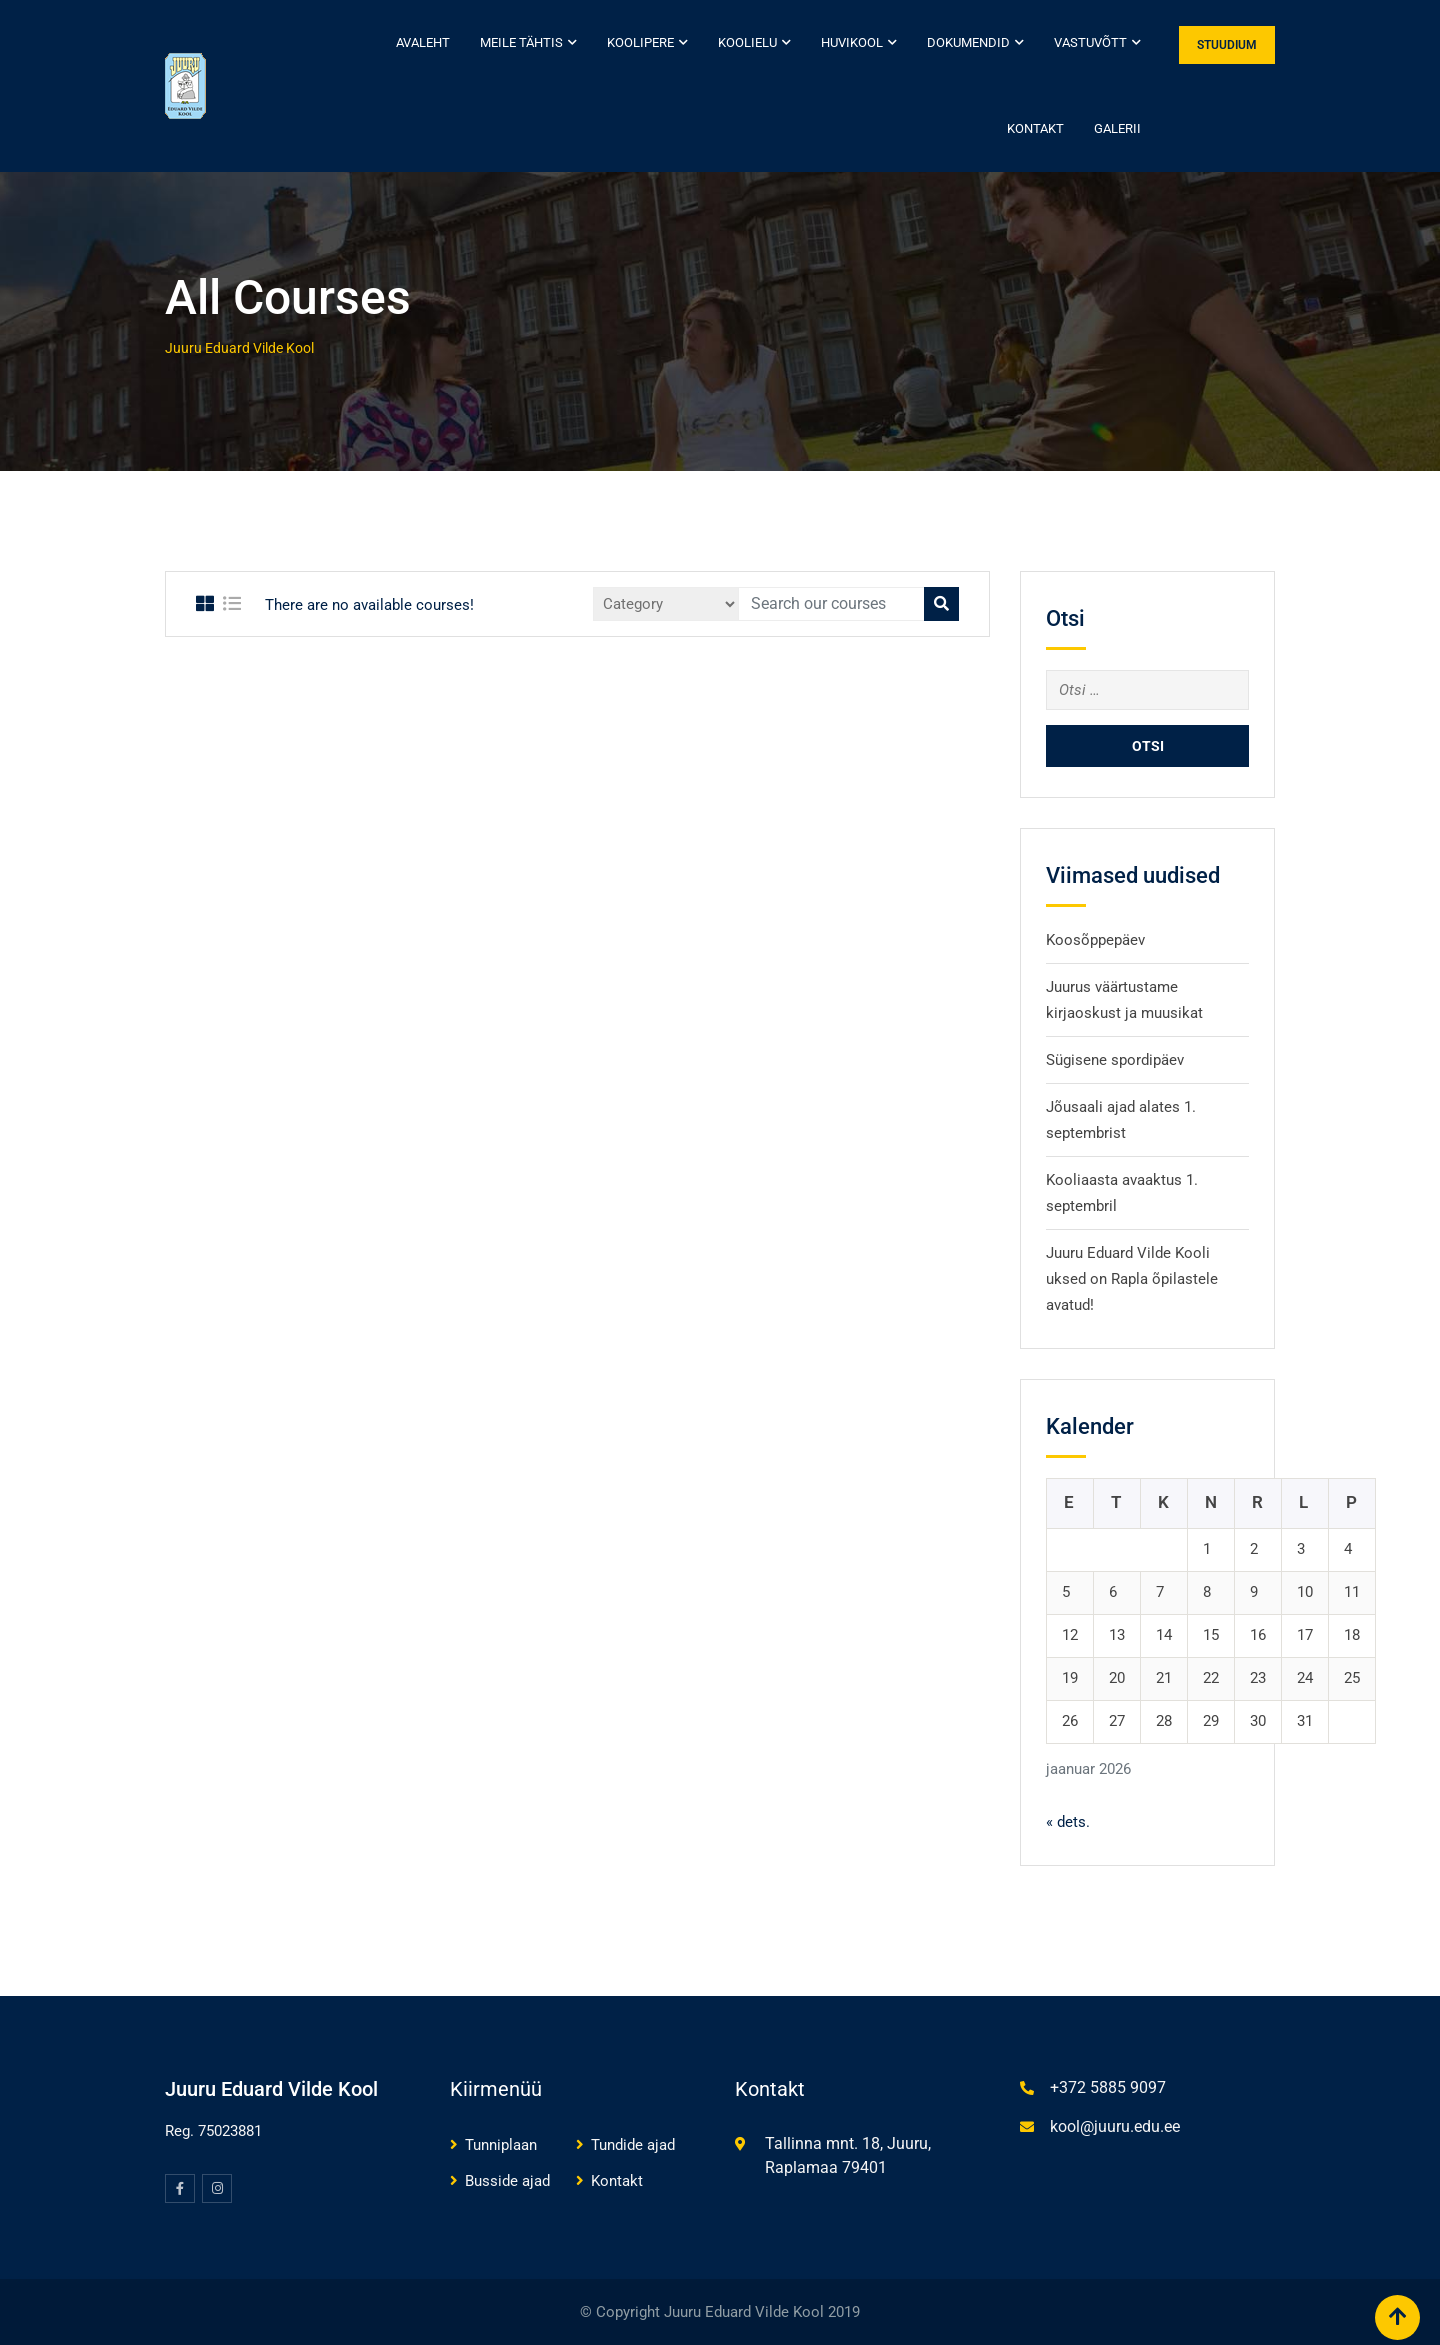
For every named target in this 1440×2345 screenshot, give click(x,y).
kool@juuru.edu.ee (1115, 2126)
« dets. (1068, 1822)
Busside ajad (507, 2181)
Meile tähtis (521, 42)
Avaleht (423, 42)
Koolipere (640, 42)
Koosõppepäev (1095, 940)
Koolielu (747, 42)
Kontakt (1035, 128)
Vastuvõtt (1090, 42)
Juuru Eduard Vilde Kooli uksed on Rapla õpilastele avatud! (1132, 1279)
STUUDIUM (1227, 45)
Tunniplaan (501, 2145)
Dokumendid (968, 42)
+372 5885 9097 (1108, 2087)
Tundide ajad (633, 2145)
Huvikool (852, 42)
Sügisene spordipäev (1115, 1060)
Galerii (1117, 128)
